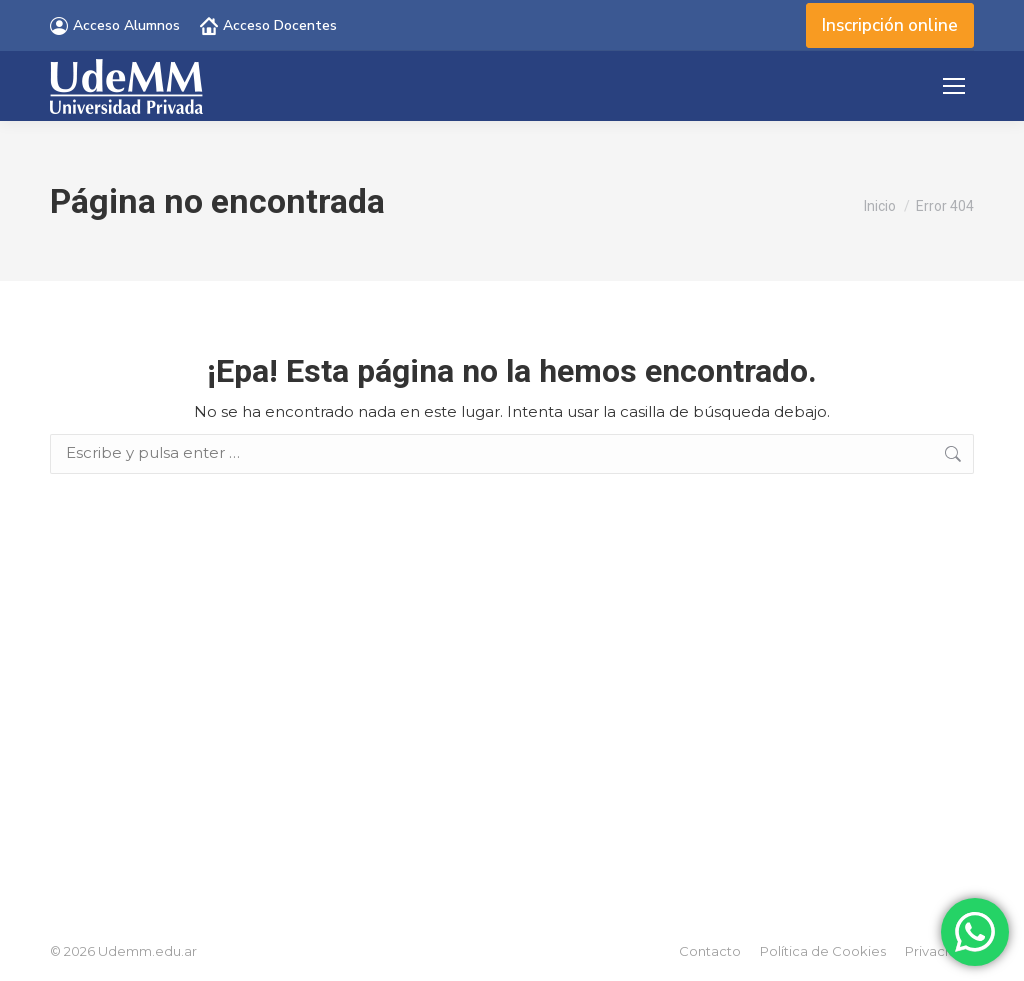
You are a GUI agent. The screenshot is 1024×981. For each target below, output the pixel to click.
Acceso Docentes (268, 26)
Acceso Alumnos (115, 26)
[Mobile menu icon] (954, 86)
